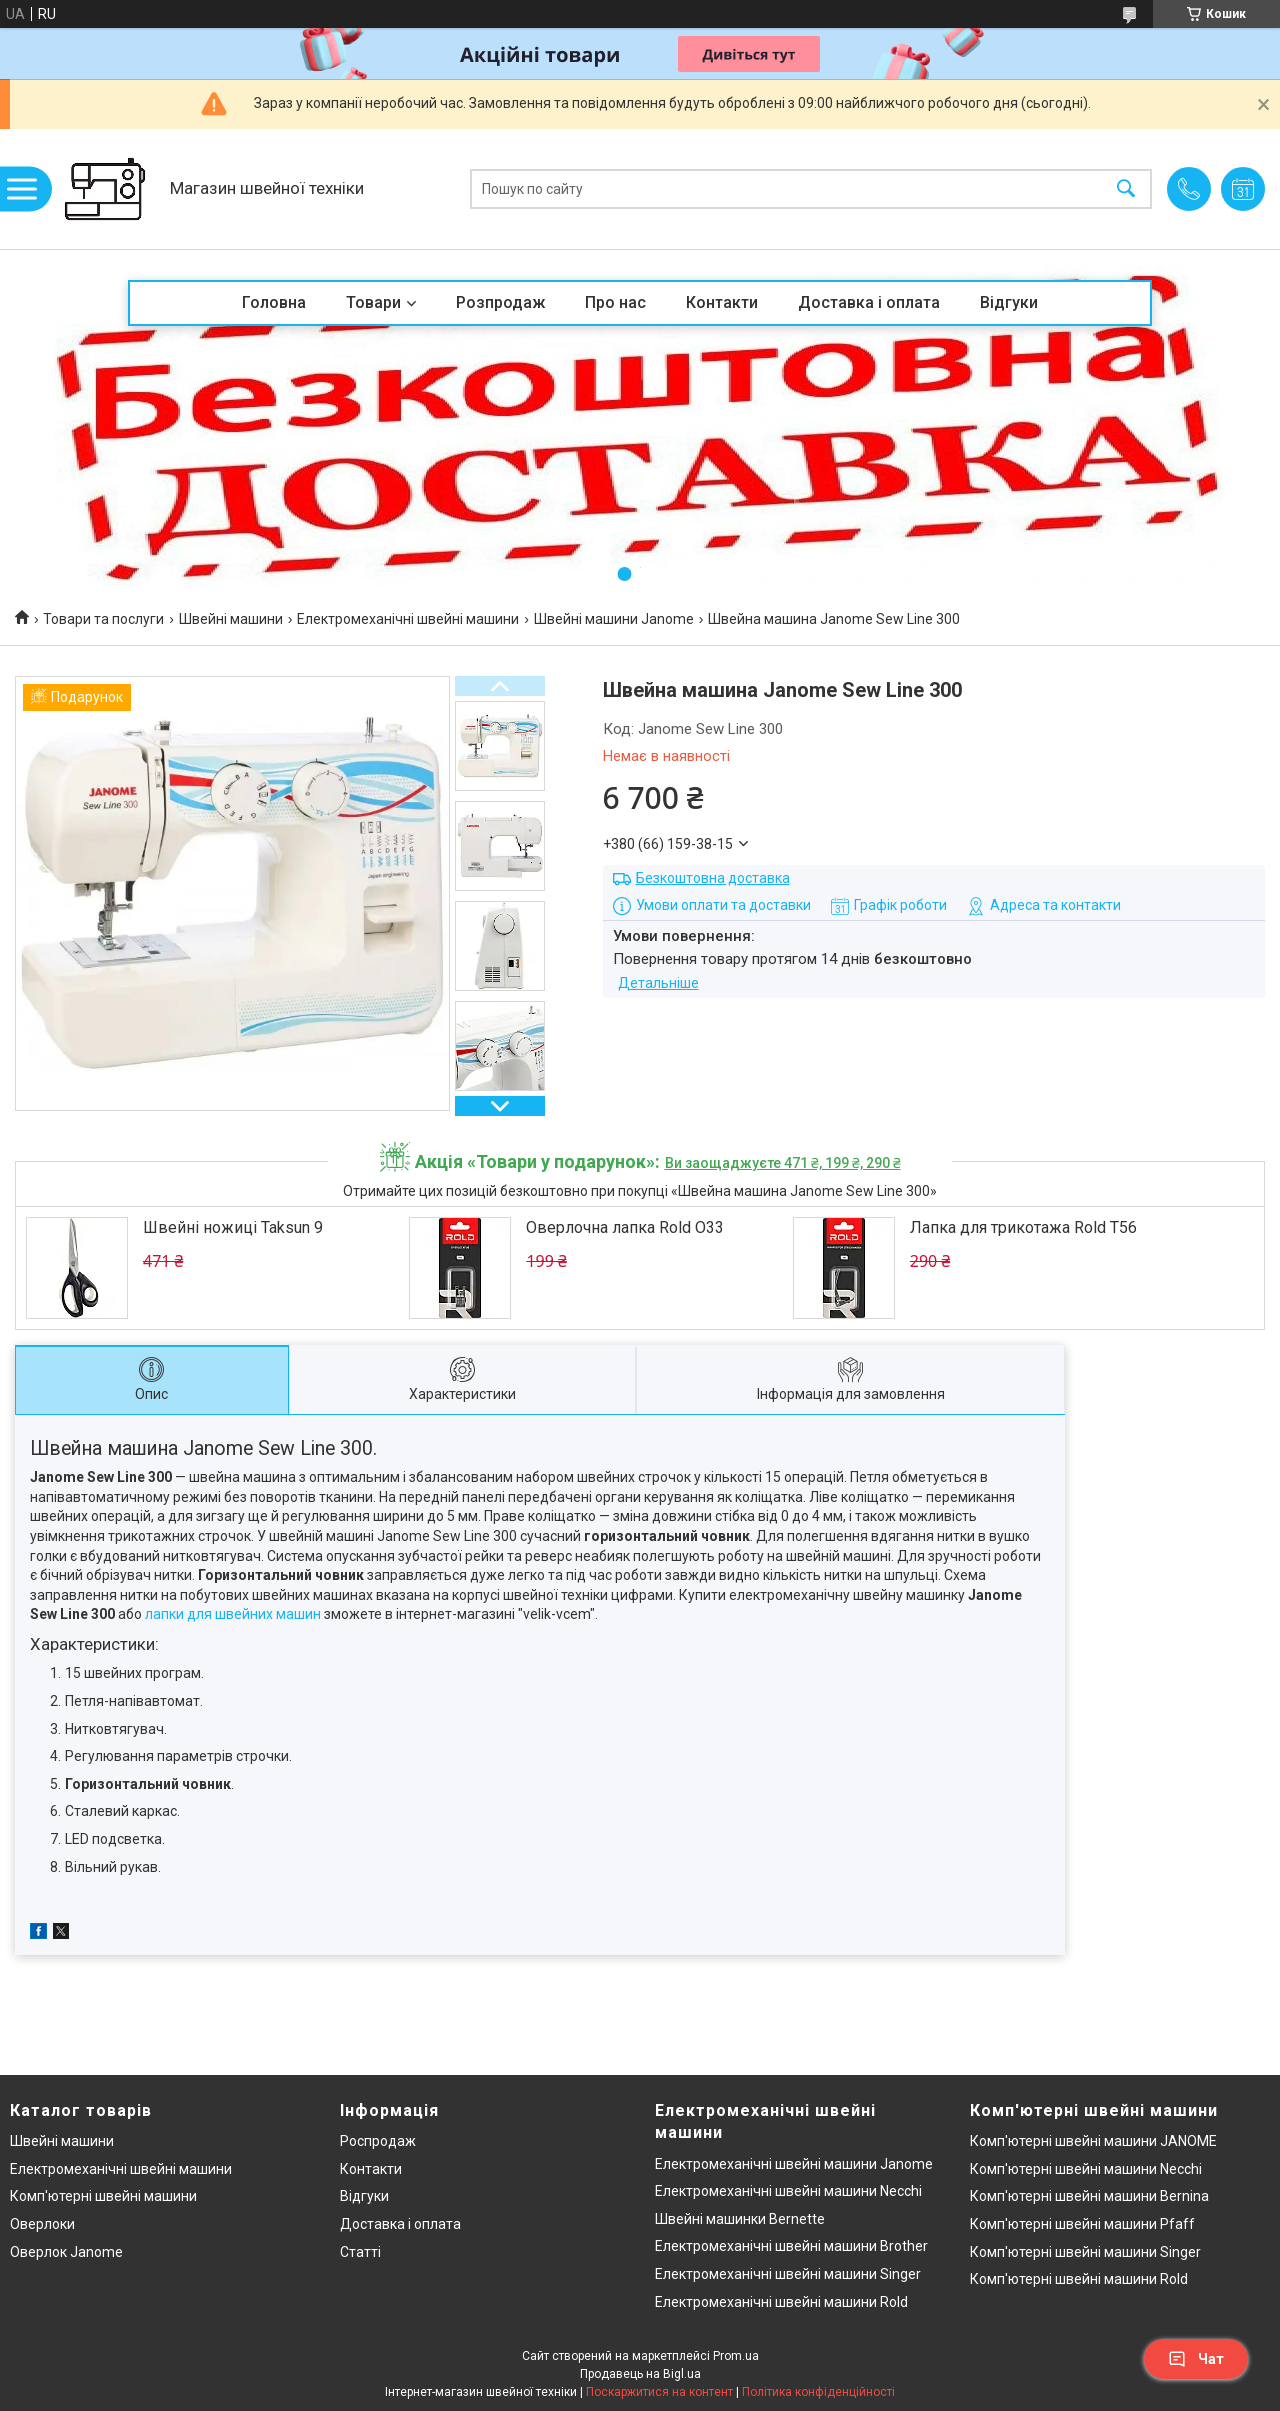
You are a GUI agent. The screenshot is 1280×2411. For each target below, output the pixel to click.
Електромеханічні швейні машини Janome (794, 2164)
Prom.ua (736, 2356)
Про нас (615, 302)
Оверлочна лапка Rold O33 (625, 1227)
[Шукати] (1126, 189)
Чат (1196, 2359)
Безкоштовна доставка (713, 878)
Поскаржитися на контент (659, 2392)
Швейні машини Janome (614, 619)
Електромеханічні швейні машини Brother (791, 2246)
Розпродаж (500, 302)
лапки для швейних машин (233, 1614)
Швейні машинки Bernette (740, 2219)
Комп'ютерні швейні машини (103, 2196)
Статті (360, 2252)
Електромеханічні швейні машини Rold (781, 2302)
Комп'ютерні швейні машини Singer (1085, 2252)
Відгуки (1009, 302)
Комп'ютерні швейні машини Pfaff (1082, 2224)
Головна (274, 302)
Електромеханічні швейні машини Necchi (788, 2191)
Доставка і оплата (869, 302)
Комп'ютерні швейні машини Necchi (1086, 2169)
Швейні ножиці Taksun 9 (233, 1227)
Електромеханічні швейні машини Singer (788, 2274)
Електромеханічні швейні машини (408, 619)
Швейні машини (231, 619)
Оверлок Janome (66, 2252)
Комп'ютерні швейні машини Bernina (1089, 2196)
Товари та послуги (103, 619)
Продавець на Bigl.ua (640, 2374)
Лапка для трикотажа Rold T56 (1023, 1227)
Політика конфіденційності (818, 2392)
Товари (373, 302)
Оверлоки (42, 2224)
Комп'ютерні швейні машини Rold (1079, 2279)
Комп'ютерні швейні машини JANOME (1093, 2141)
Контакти (722, 302)
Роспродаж (378, 2141)
